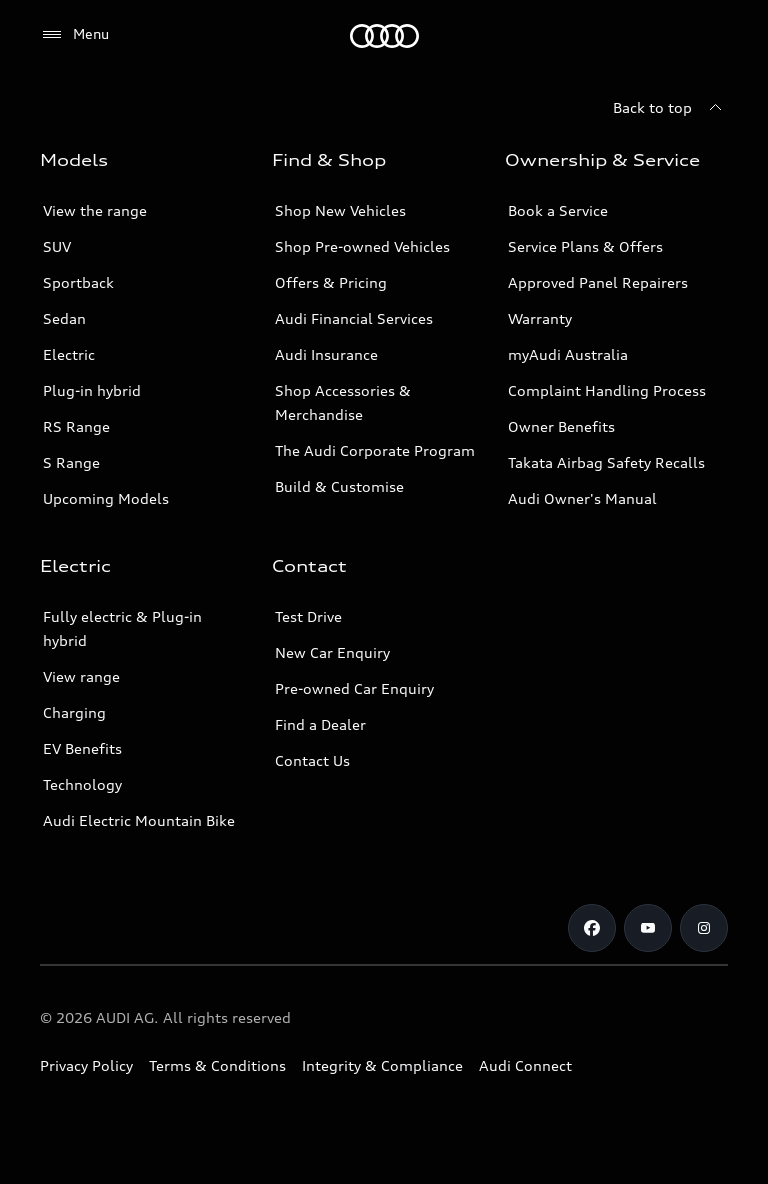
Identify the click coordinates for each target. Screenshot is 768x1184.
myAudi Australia (568, 354)
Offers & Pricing (331, 282)
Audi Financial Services (354, 318)
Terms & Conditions (217, 1065)
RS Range (76, 426)
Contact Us (312, 760)
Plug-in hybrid (92, 390)
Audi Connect (525, 1065)
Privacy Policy (86, 1065)
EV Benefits (82, 748)
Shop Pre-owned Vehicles (362, 246)
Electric (69, 354)
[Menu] (384, 36)
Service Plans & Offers (585, 246)
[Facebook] (592, 928)
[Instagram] (704, 928)
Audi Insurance (326, 354)
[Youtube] (648, 928)
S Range (71, 462)
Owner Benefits (561, 426)
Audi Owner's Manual (582, 498)
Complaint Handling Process (607, 390)
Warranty (540, 318)
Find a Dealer (320, 724)
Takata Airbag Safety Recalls (606, 462)
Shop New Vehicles (340, 210)
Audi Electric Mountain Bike (139, 820)
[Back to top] (670, 108)
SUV (57, 246)
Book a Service (558, 210)
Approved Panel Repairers (598, 282)
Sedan (64, 318)
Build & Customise (339, 486)
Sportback (78, 282)
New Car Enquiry (332, 652)
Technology (82, 784)
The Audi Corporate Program (375, 450)
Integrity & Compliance (382, 1065)
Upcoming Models (106, 498)
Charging (74, 712)
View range (81, 676)
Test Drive (308, 616)
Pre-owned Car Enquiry (354, 688)
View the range (95, 210)
